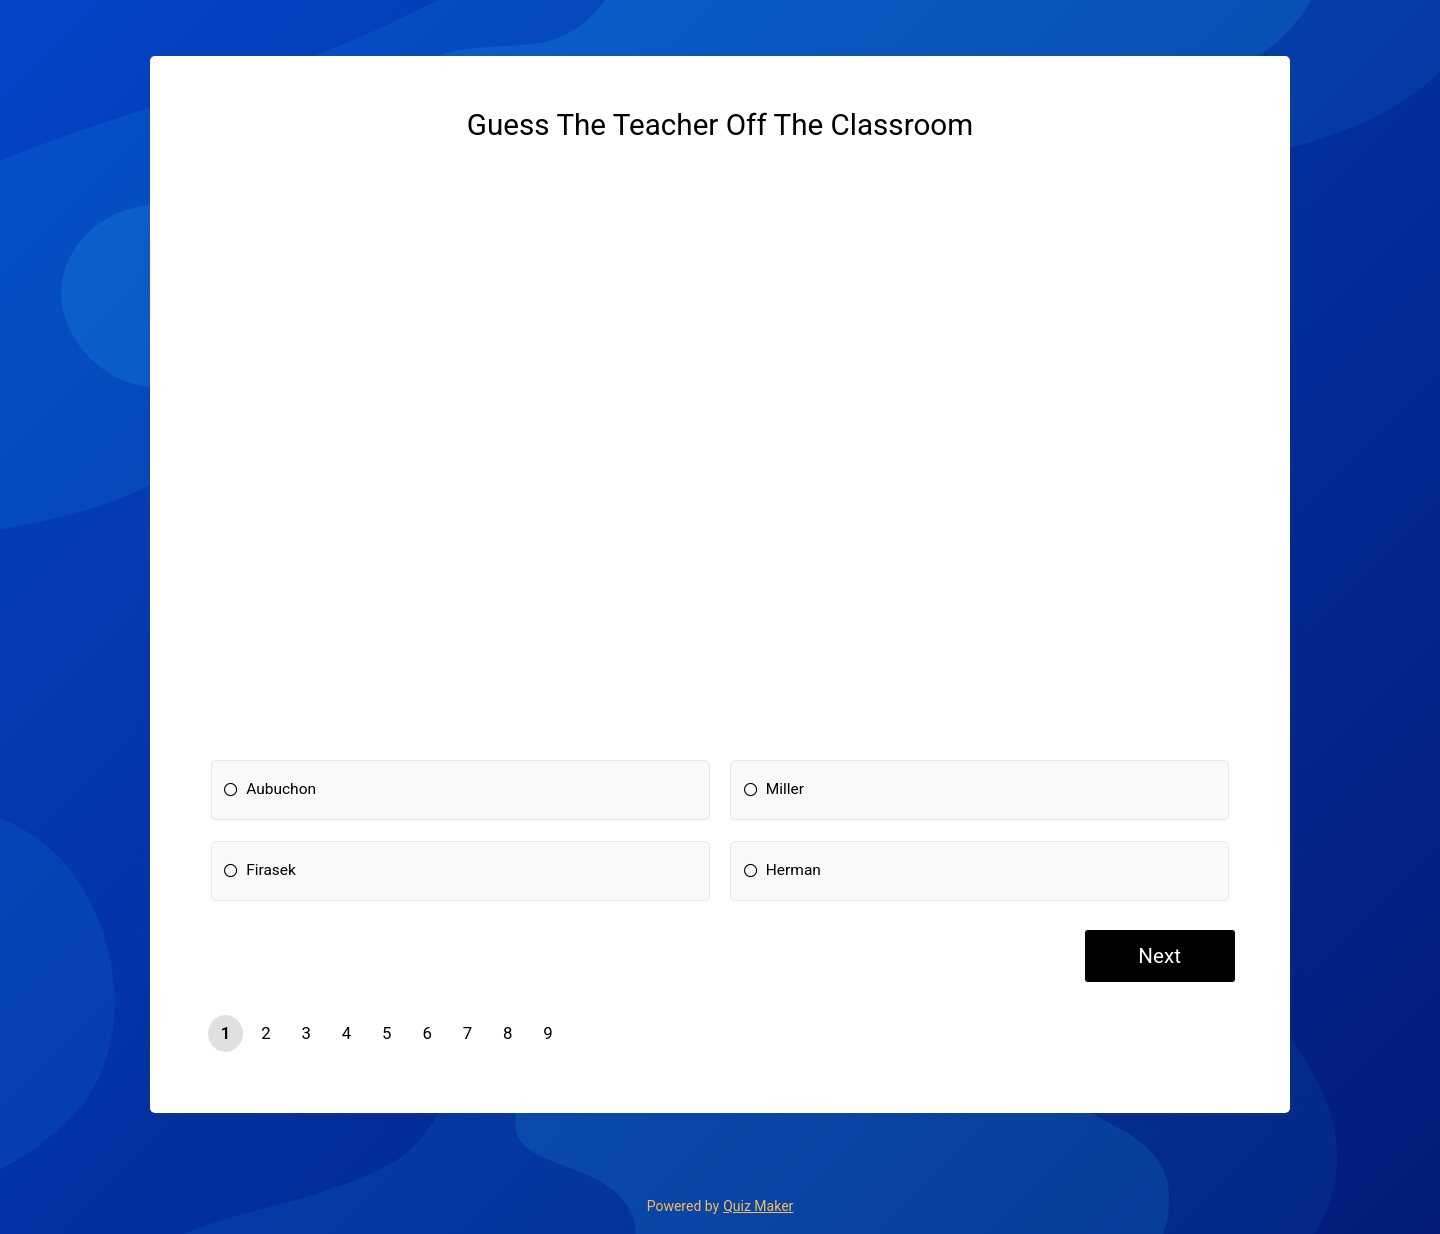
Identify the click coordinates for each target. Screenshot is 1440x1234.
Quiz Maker (758, 1206)
